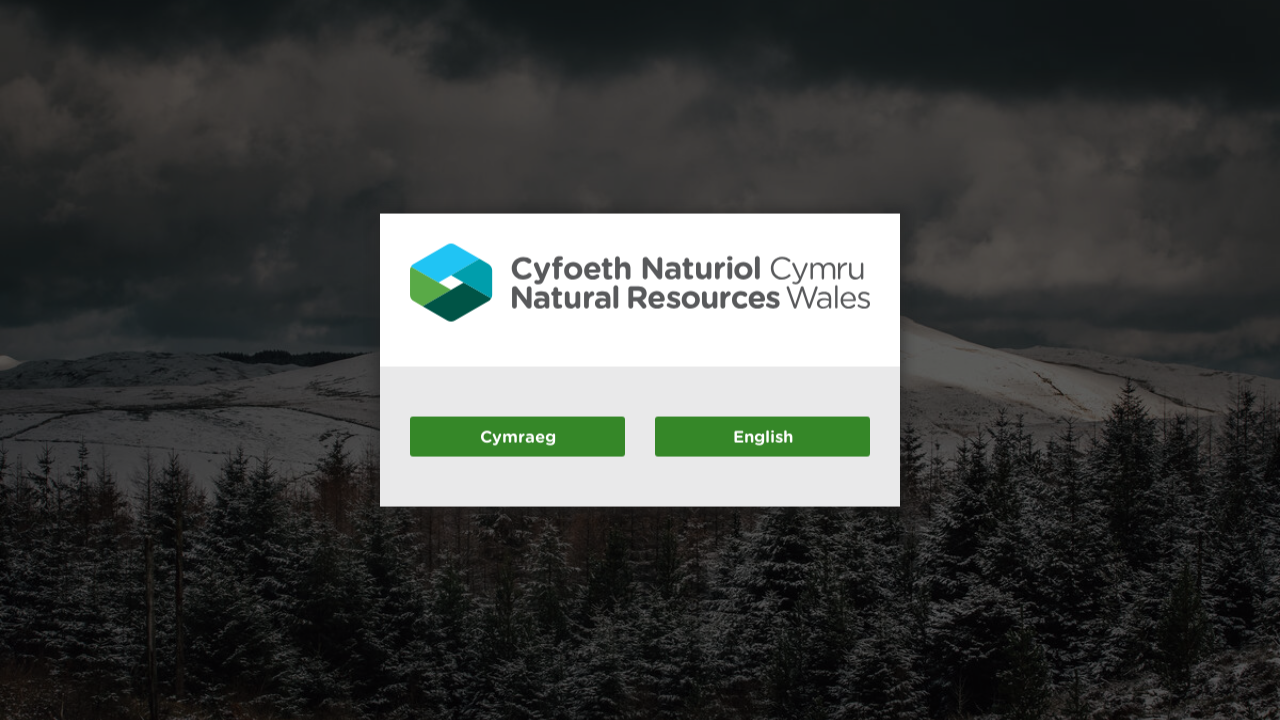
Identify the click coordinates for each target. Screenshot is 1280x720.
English (763, 435)
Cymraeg (518, 435)
